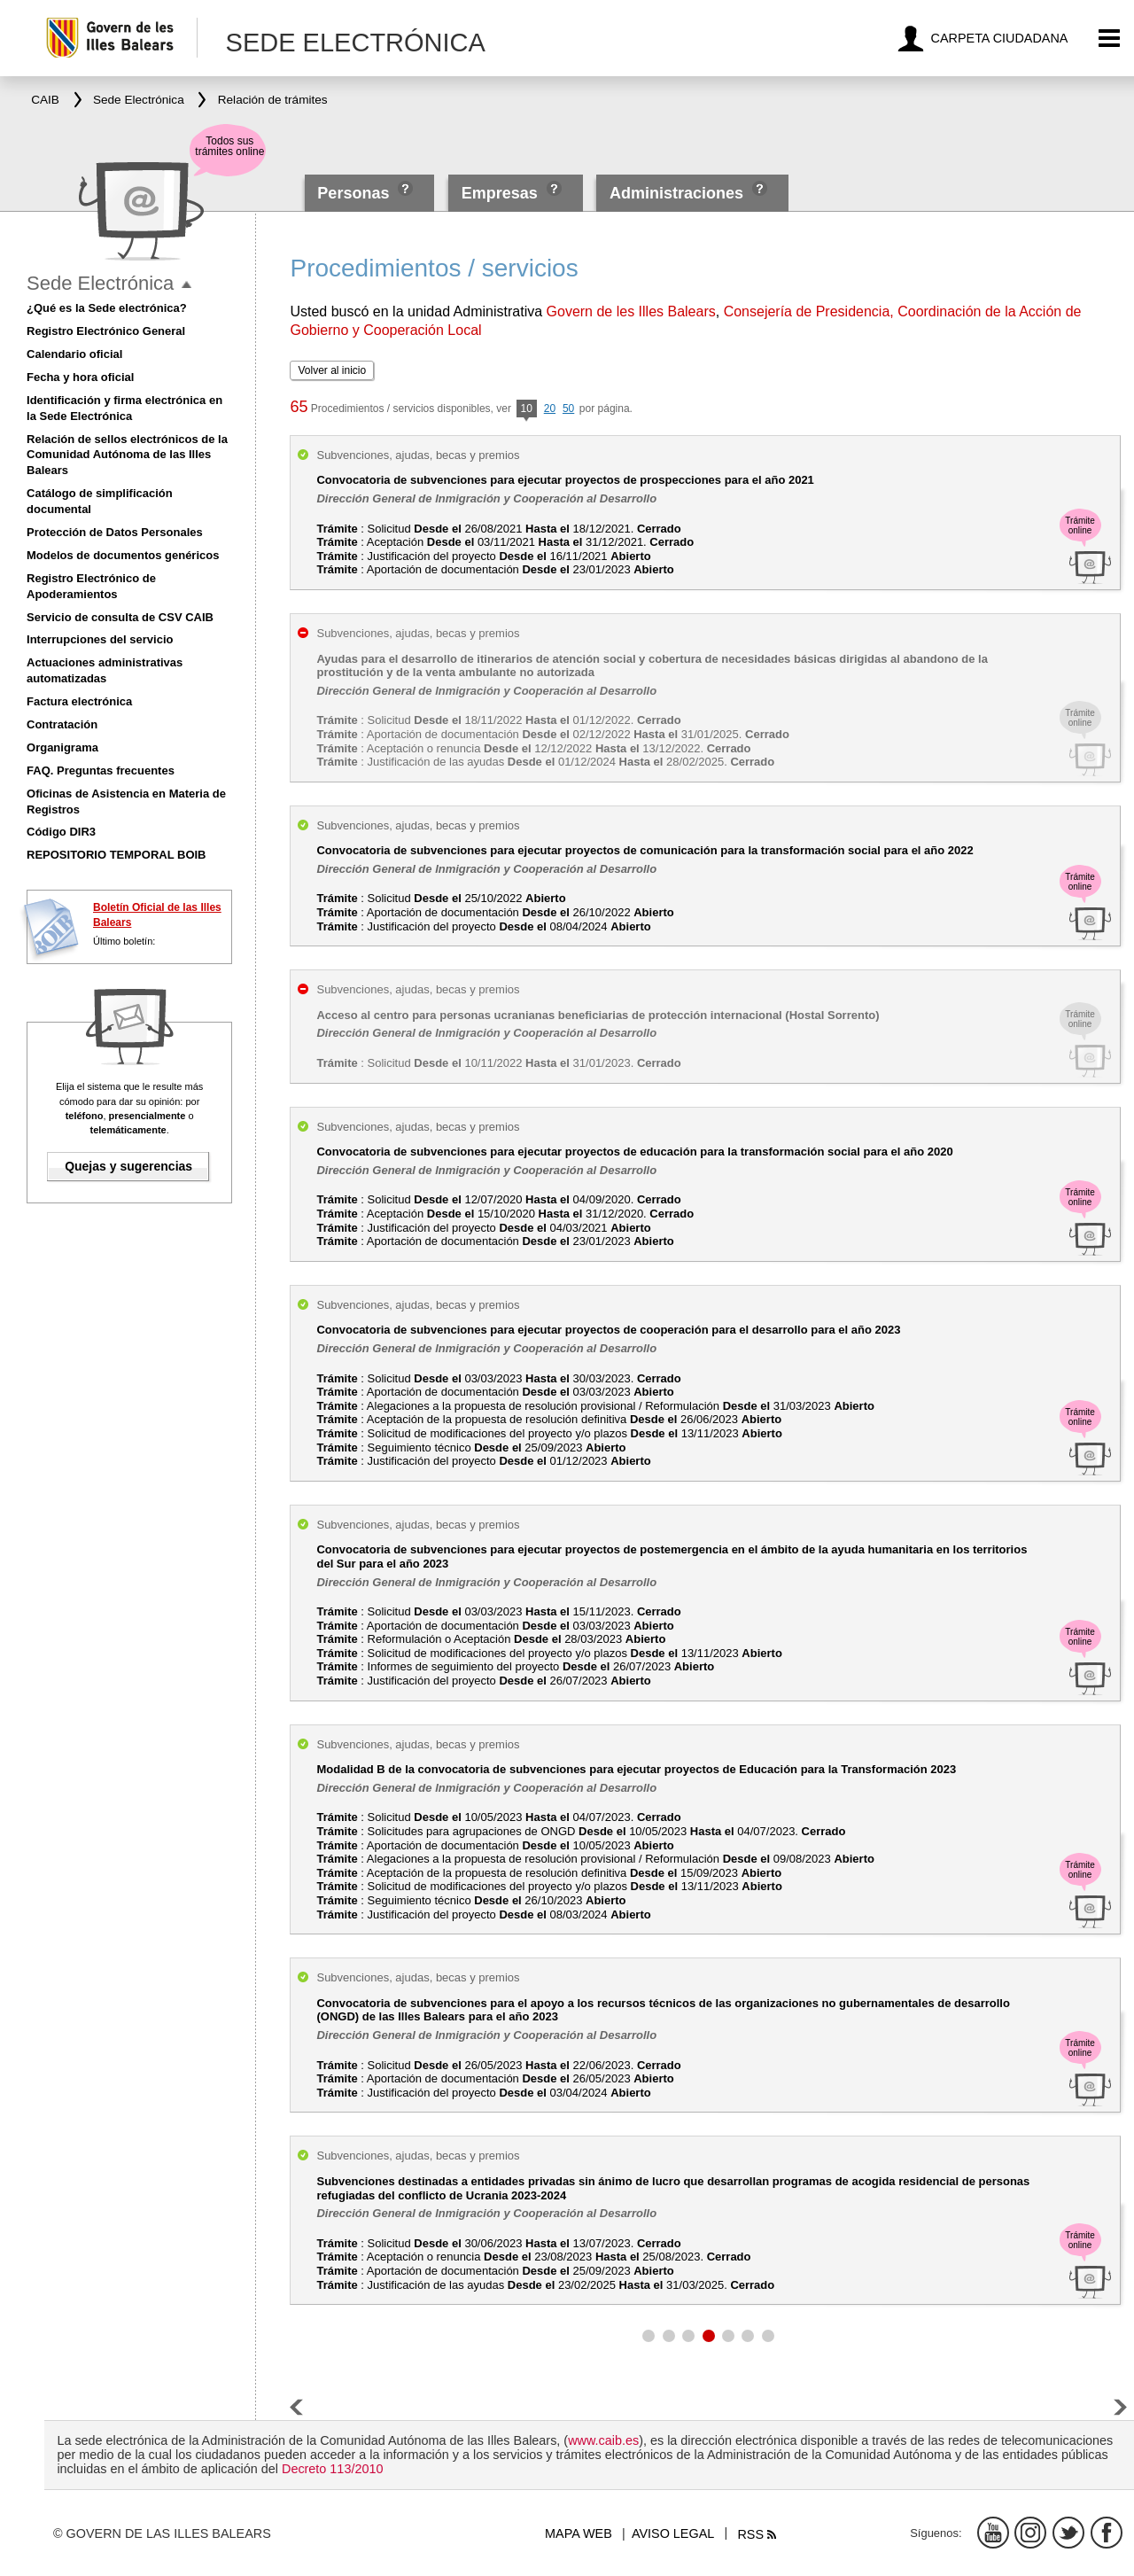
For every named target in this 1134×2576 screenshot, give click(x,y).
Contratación (62, 724)
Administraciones (676, 193)
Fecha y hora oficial (80, 377)
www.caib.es (603, 2440)
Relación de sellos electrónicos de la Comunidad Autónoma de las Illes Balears (127, 455)
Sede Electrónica (100, 283)
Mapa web (578, 2533)
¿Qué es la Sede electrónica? (107, 308)
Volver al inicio (332, 370)
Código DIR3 (61, 831)
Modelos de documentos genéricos (123, 555)
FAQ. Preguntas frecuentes (101, 770)
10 (527, 409)
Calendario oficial (74, 354)
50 (568, 408)
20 (549, 408)
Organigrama (62, 747)
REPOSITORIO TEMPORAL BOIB (116, 854)
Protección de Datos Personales (115, 532)
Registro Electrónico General (106, 331)
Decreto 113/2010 (332, 2469)
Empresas (500, 193)
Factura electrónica (79, 701)
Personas (355, 193)
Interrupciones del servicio (100, 639)
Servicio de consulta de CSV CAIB (120, 617)
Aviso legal (673, 2533)
